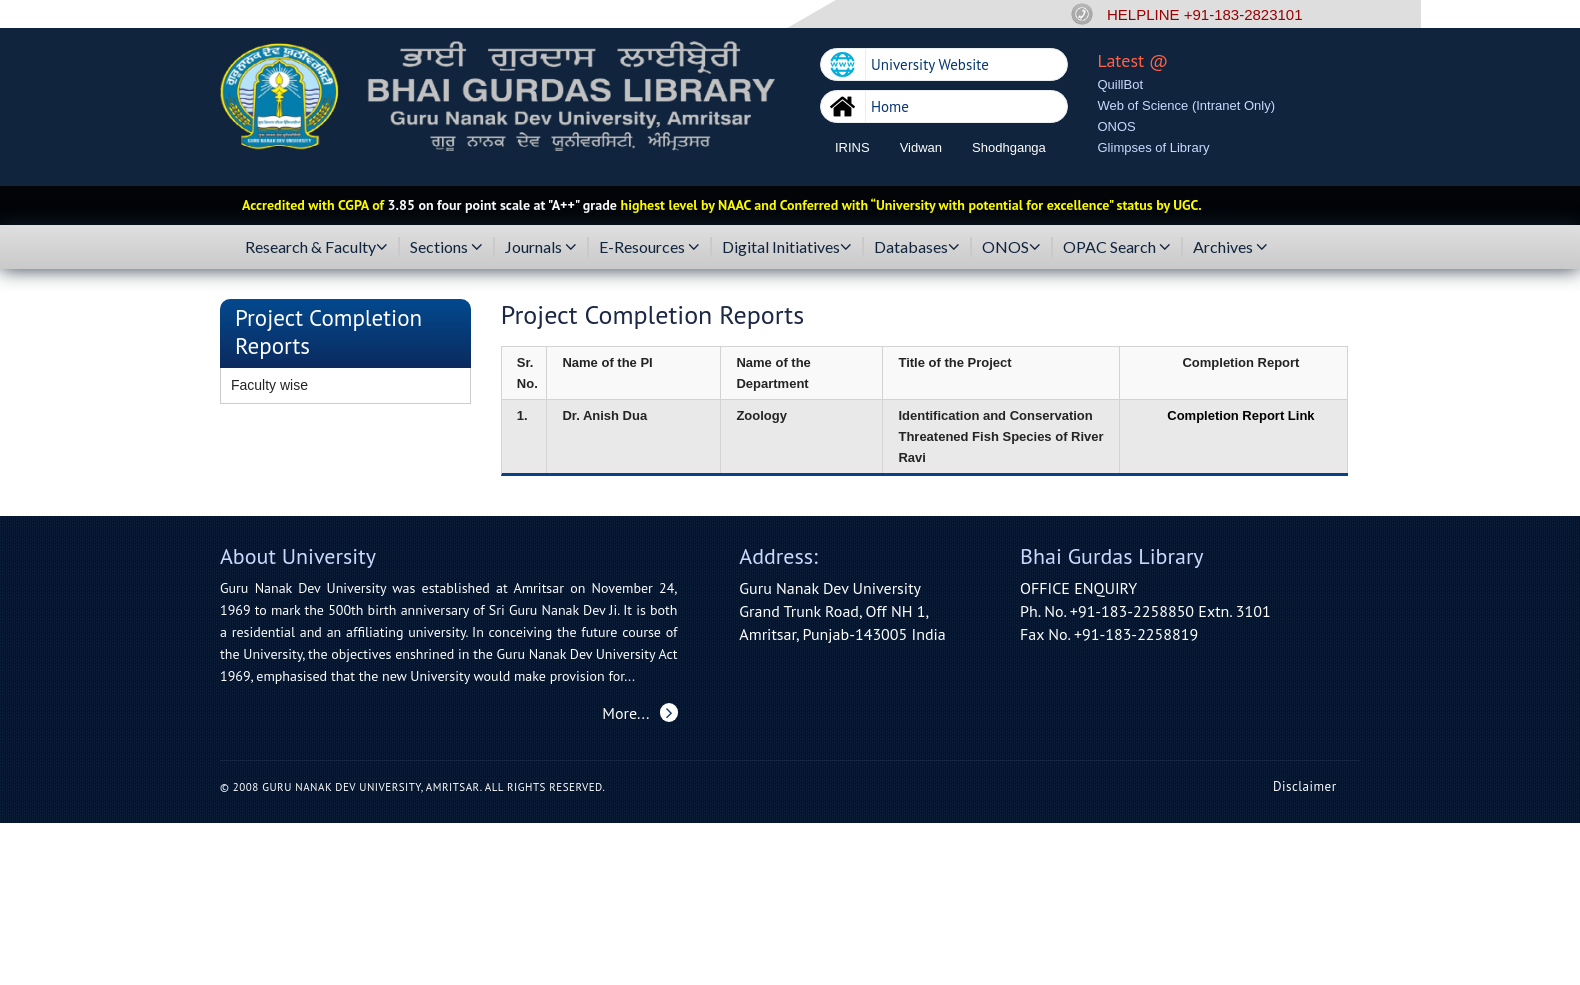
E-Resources (649, 247)
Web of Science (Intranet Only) (1187, 105)
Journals (541, 247)
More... (639, 713)
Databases (917, 247)
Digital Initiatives (787, 247)
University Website (930, 64)
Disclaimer (1305, 786)
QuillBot (1121, 84)
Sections (446, 247)
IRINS (852, 147)
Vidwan (921, 147)
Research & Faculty (316, 247)
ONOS (1117, 126)
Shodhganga (1009, 147)
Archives (1230, 247)
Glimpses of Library (1154, 147)
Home (890, 106)
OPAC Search (1117, 247)
